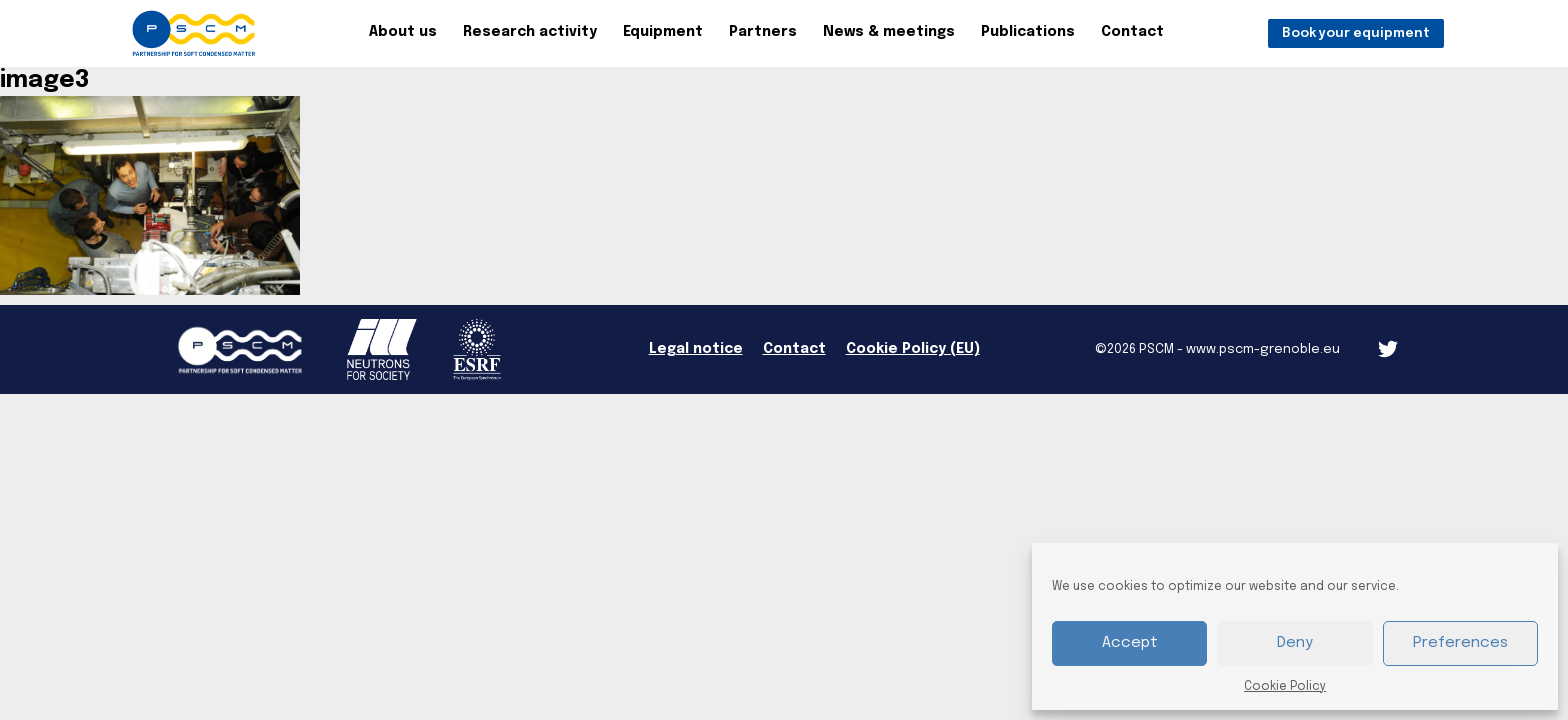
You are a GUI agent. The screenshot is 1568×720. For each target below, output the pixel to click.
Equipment (663, 32)
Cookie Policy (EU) (913, 349)
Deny (1295, 643)
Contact (1132, 32)
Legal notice (696, 349)
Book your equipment (1356, 33)
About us (403, 32)
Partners (763, 32)
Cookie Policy (1285, 687)
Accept (1130, 643)
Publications (1028, 32)
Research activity (530, 32)
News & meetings (889, 32)
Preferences (1460, 643)
